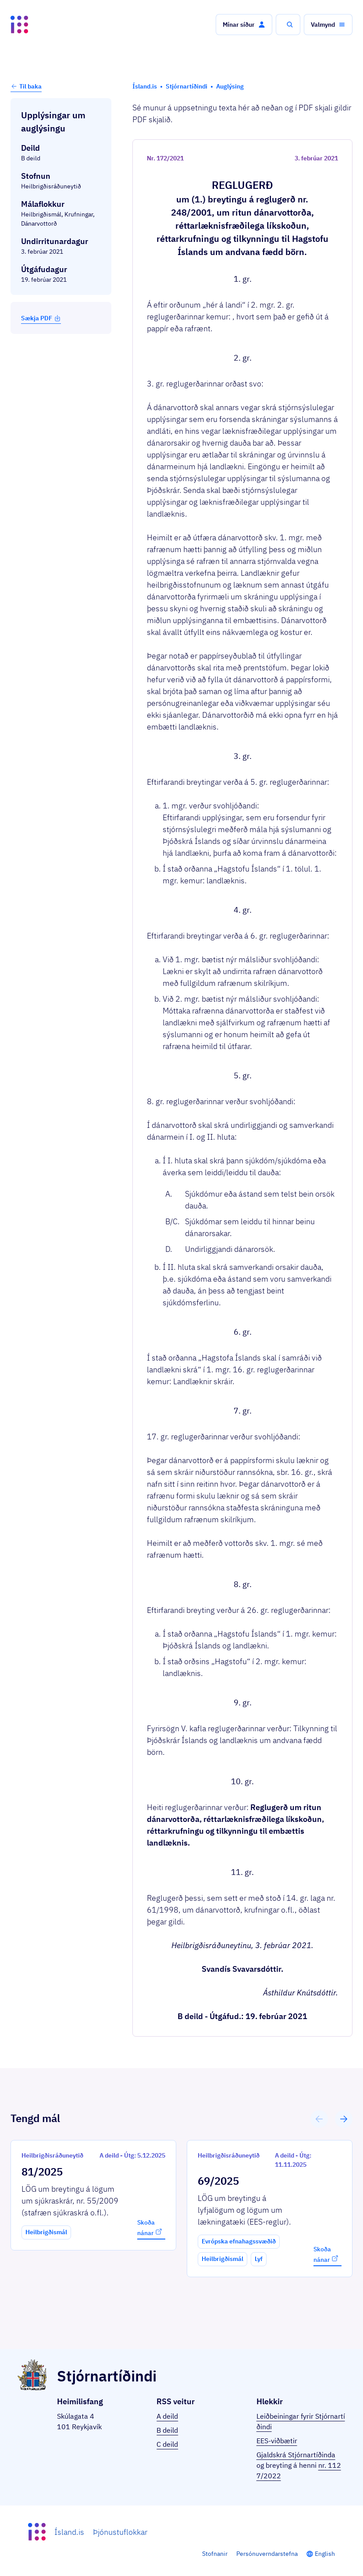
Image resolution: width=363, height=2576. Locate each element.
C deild (167, 2444)
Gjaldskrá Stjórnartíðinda (295, 2454)
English (325, 2554)
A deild (167, 2416)
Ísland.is (69, 2532)
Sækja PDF (41, 318)
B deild (167, 2430)
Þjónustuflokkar (120, 2532)
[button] (244, 24)
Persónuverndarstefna (267, 2554)
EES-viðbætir (276, 2440)
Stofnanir (215, 2554)
